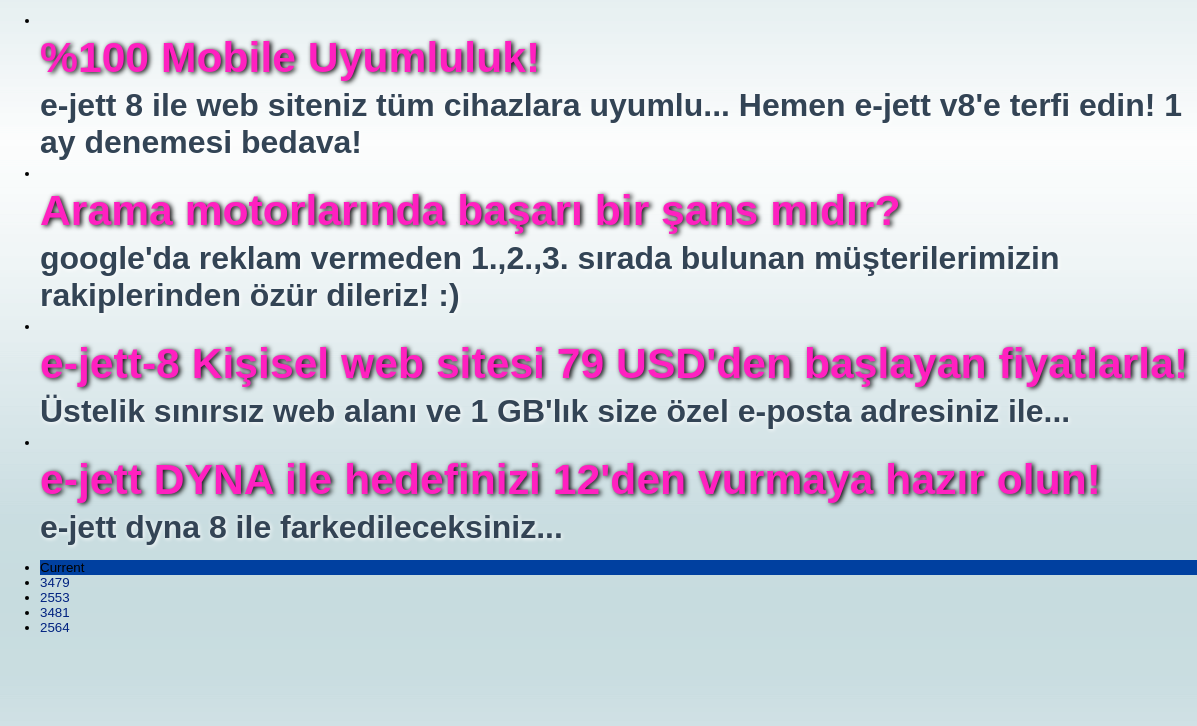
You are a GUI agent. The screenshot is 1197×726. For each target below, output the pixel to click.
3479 (55, 582)
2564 (55, 627)
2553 (55, 597)
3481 (55, 612)
